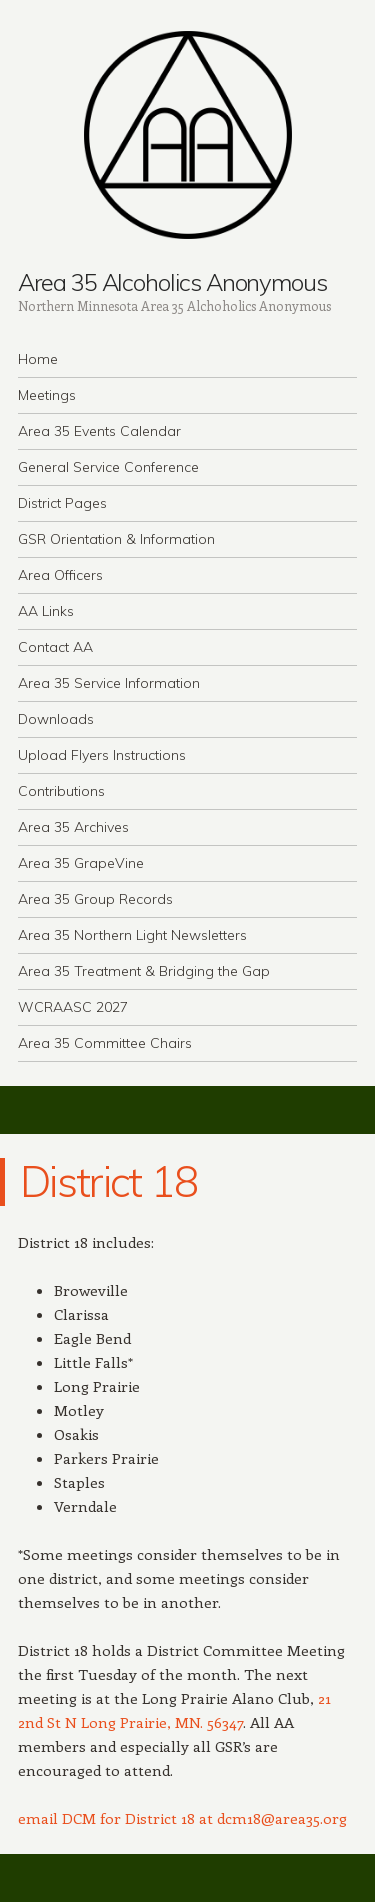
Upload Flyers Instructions (102, 755)
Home (38, 359)
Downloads (56, 719)
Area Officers (60, 575)
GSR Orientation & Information (116, 539)
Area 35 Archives (73, 827)
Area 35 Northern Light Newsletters (132, 935)
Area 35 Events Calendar (99, 431)
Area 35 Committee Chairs (105, 1043)
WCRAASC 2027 (73, 1007)
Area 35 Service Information (109, 683)
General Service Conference (108, 467)
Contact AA (55, 647)
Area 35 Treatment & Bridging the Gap (144, 971)
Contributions (61, 791)
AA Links (46, 611)
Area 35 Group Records (95, 899)
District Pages (62, 503)
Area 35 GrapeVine (81, 863)
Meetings (47, 395)
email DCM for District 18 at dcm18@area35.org (182, 1818)
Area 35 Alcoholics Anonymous (172, 282)
